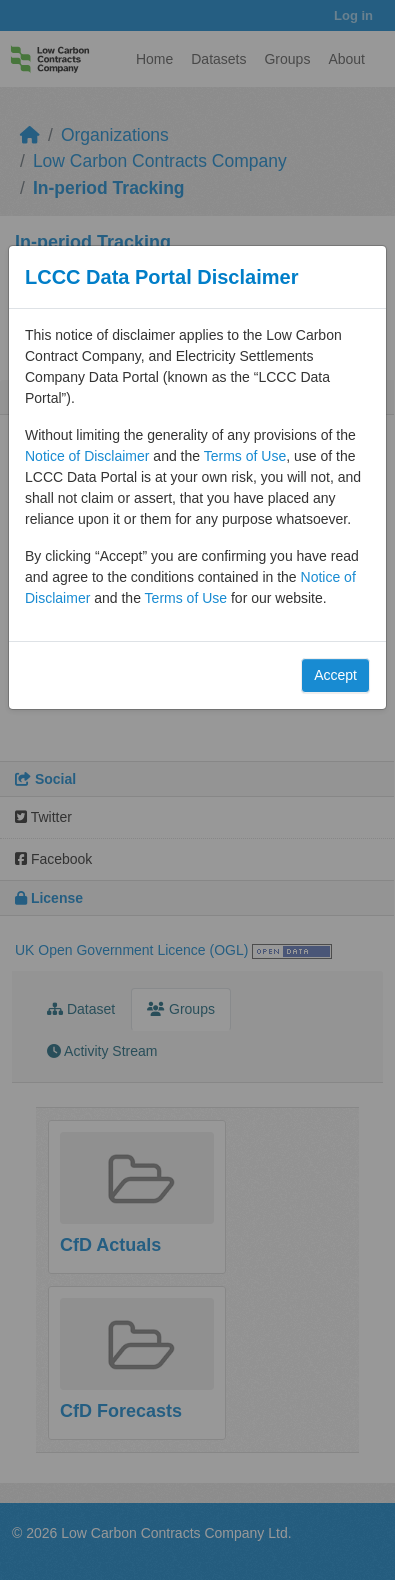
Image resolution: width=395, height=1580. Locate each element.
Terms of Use (245, 456)
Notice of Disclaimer (87, 456)
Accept (335, 675)
